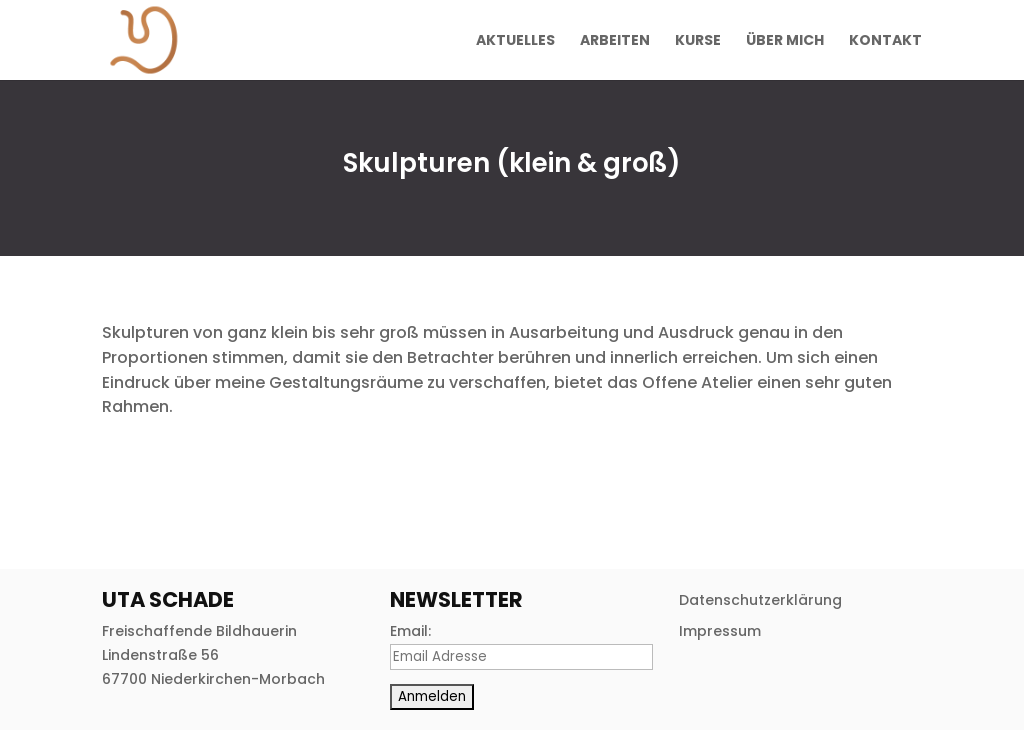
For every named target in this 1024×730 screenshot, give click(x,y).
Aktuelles (515, 41)
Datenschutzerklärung (760, 600)
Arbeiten (615, 41)
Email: (410, 631)
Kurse (698, 41)
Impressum (720, 631)
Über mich (785, 41)
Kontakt (885, 41)
